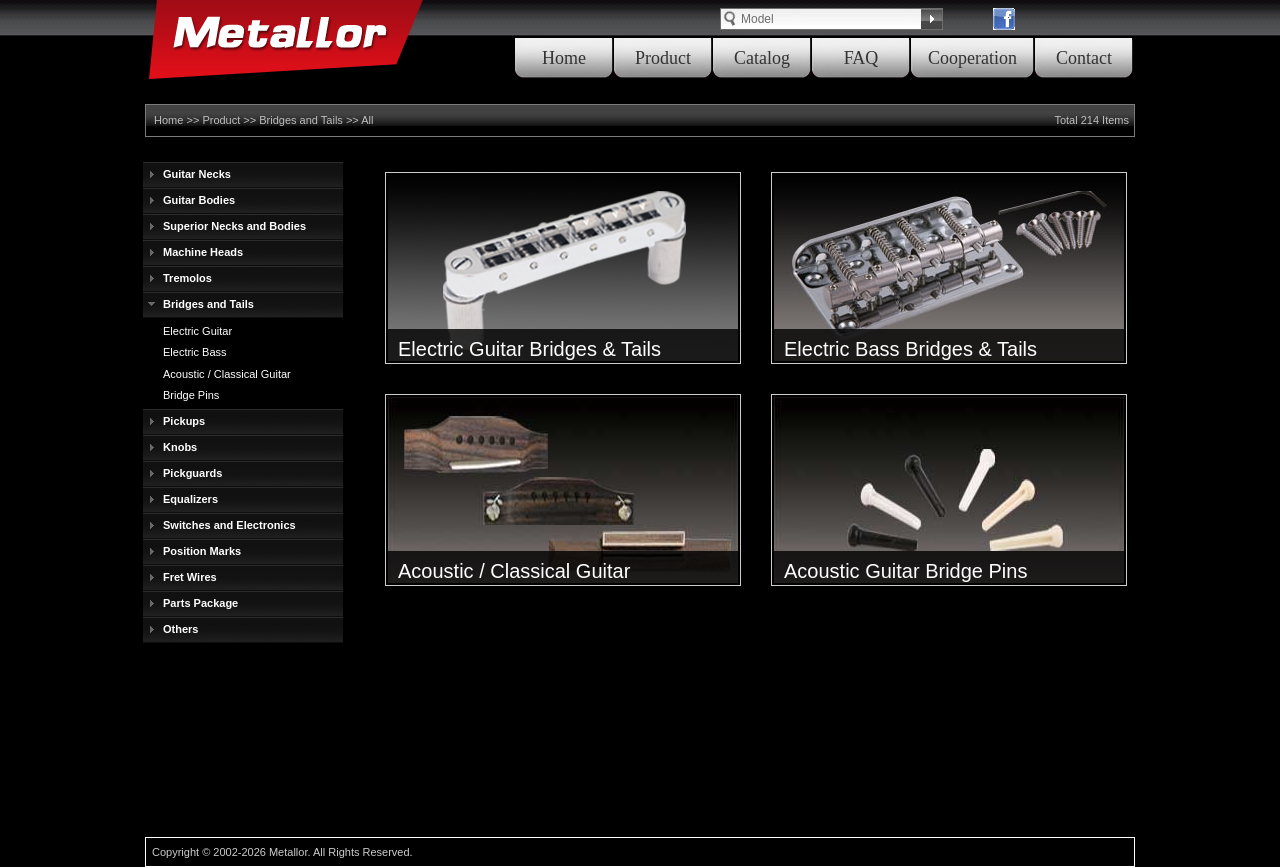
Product (663, 58)
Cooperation (972, 58)
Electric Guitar (197, 331)
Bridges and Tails (301, 120)
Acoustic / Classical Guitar (227, 374)
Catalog (762, 58)
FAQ (861, 58)
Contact (1084, 58)
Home (564, 58)
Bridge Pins (191, 395)
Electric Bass (195, 352)
